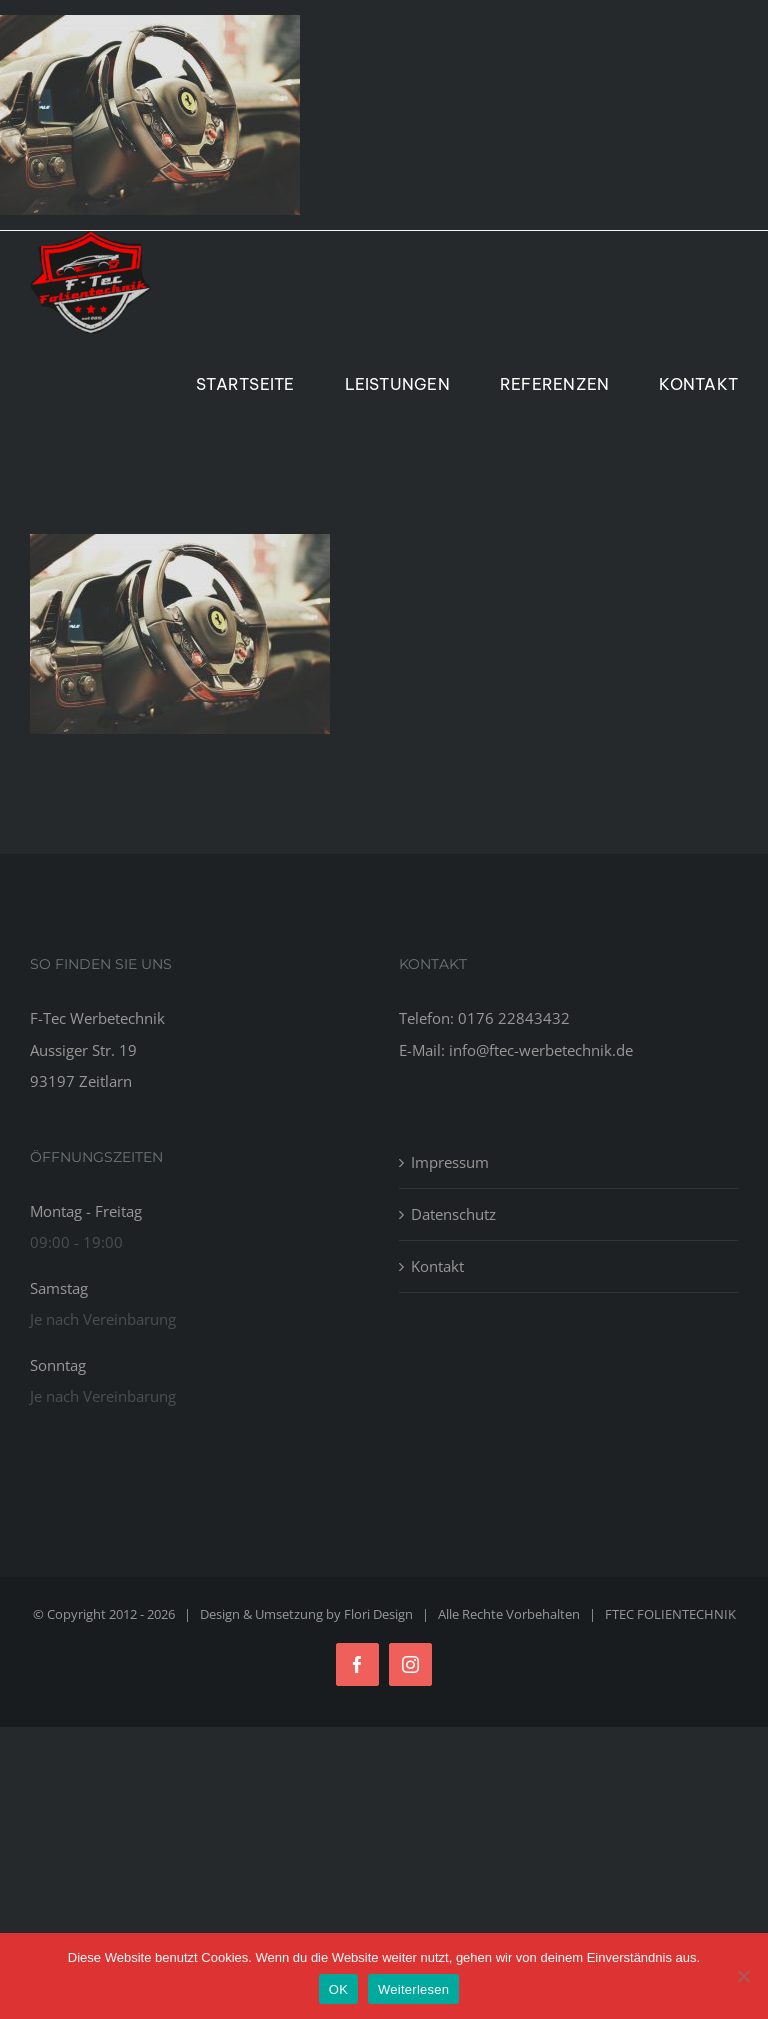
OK (338, 1989)
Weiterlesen (413, 1989)
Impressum (450, 1162)
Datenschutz (453, 1214)
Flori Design (378, 1614)
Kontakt (437, 1266)
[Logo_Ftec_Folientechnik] (90, 238)
